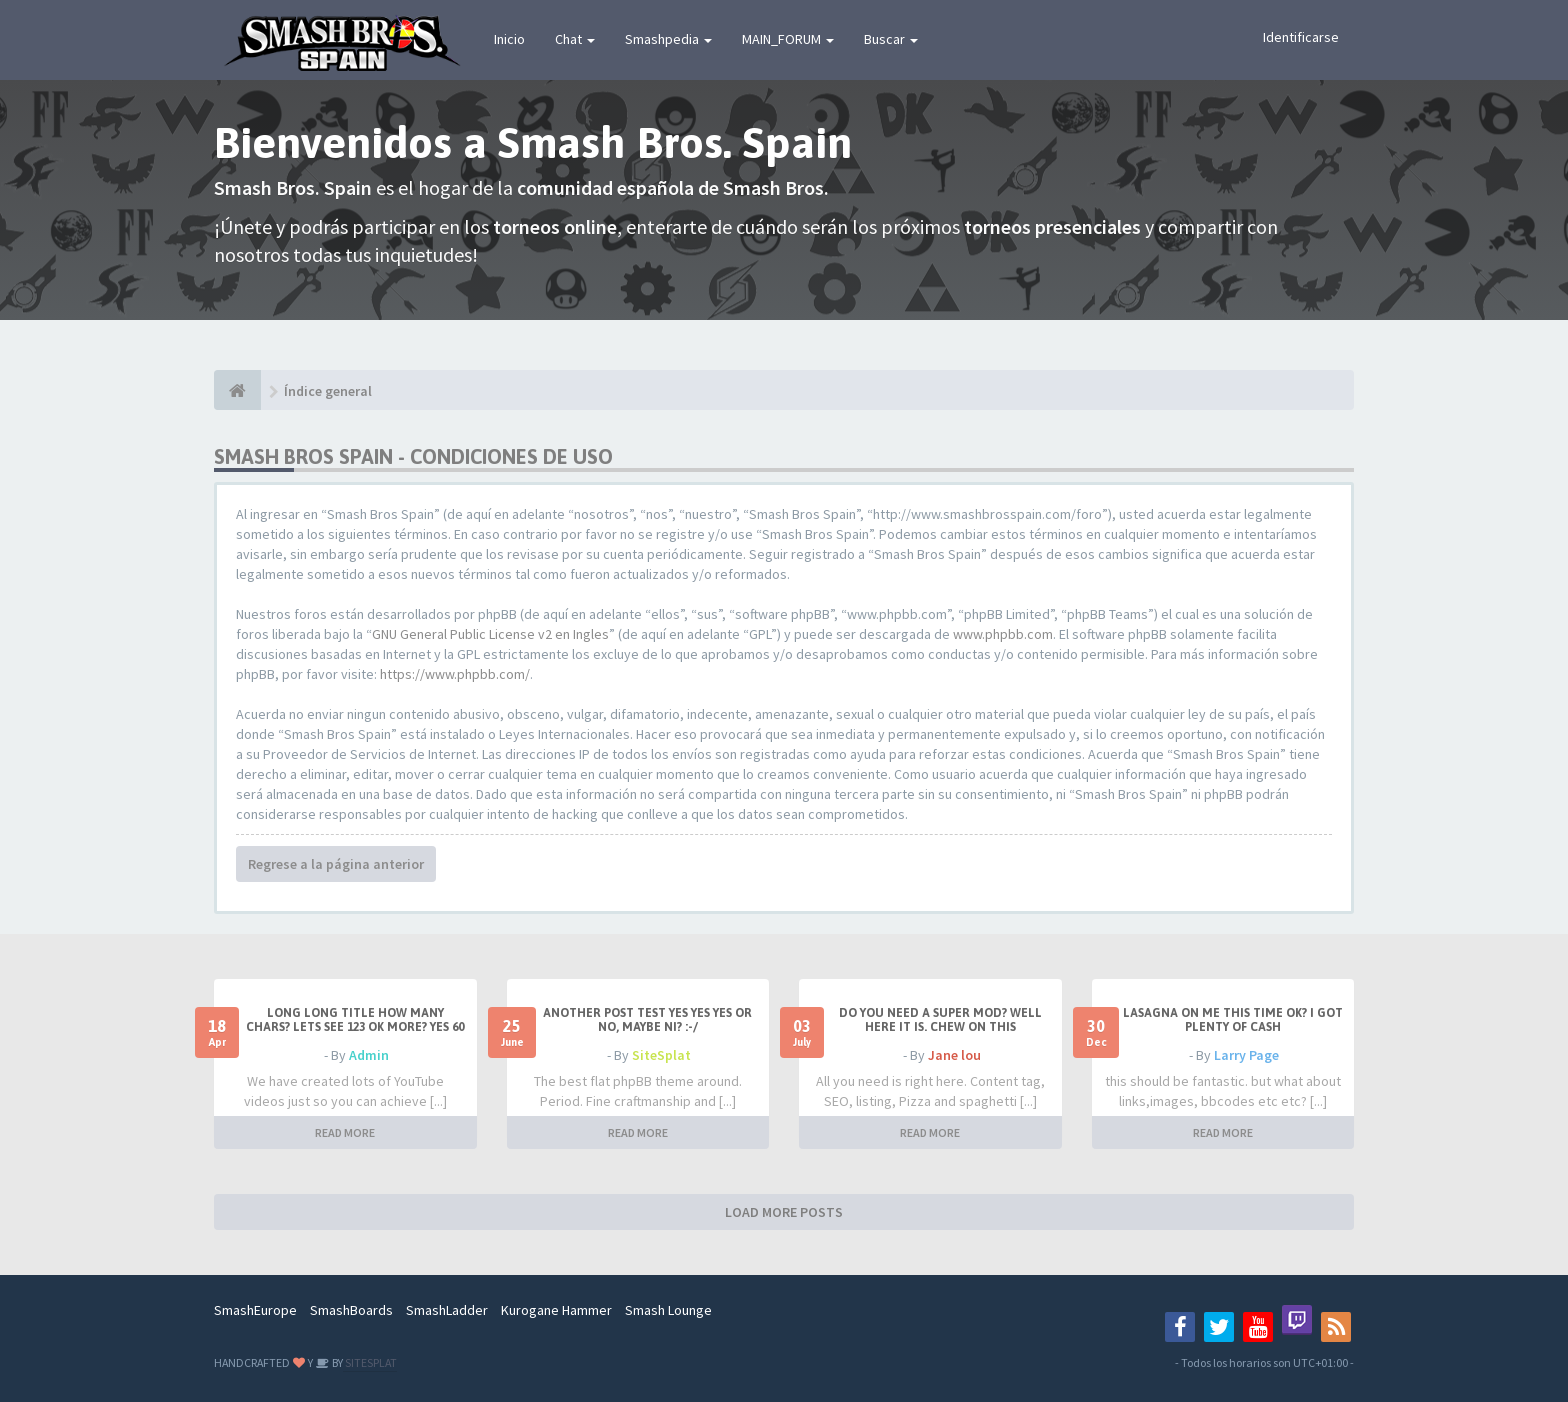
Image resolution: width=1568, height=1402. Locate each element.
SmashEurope (255, 1310)
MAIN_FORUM (788, 39)
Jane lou (954, 1055)
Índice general (328, 391)
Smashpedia (668, 39)
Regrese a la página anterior (336, 864)
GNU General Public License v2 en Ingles (490, 634)
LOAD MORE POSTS (784, 1212)
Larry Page (1246, 1055)
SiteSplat (661, 1055)
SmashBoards (351, 1310)
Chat (575, 39)
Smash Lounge (668, 1310)
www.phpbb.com (1003, 634)
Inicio (509, 39)
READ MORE (345, 1132)
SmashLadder (447, 1310)
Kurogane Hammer (556, 1310)
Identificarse (1301, 37)
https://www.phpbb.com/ (455, 674)
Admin (369, 1055)
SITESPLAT (370, 1362)
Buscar (891, 39)
